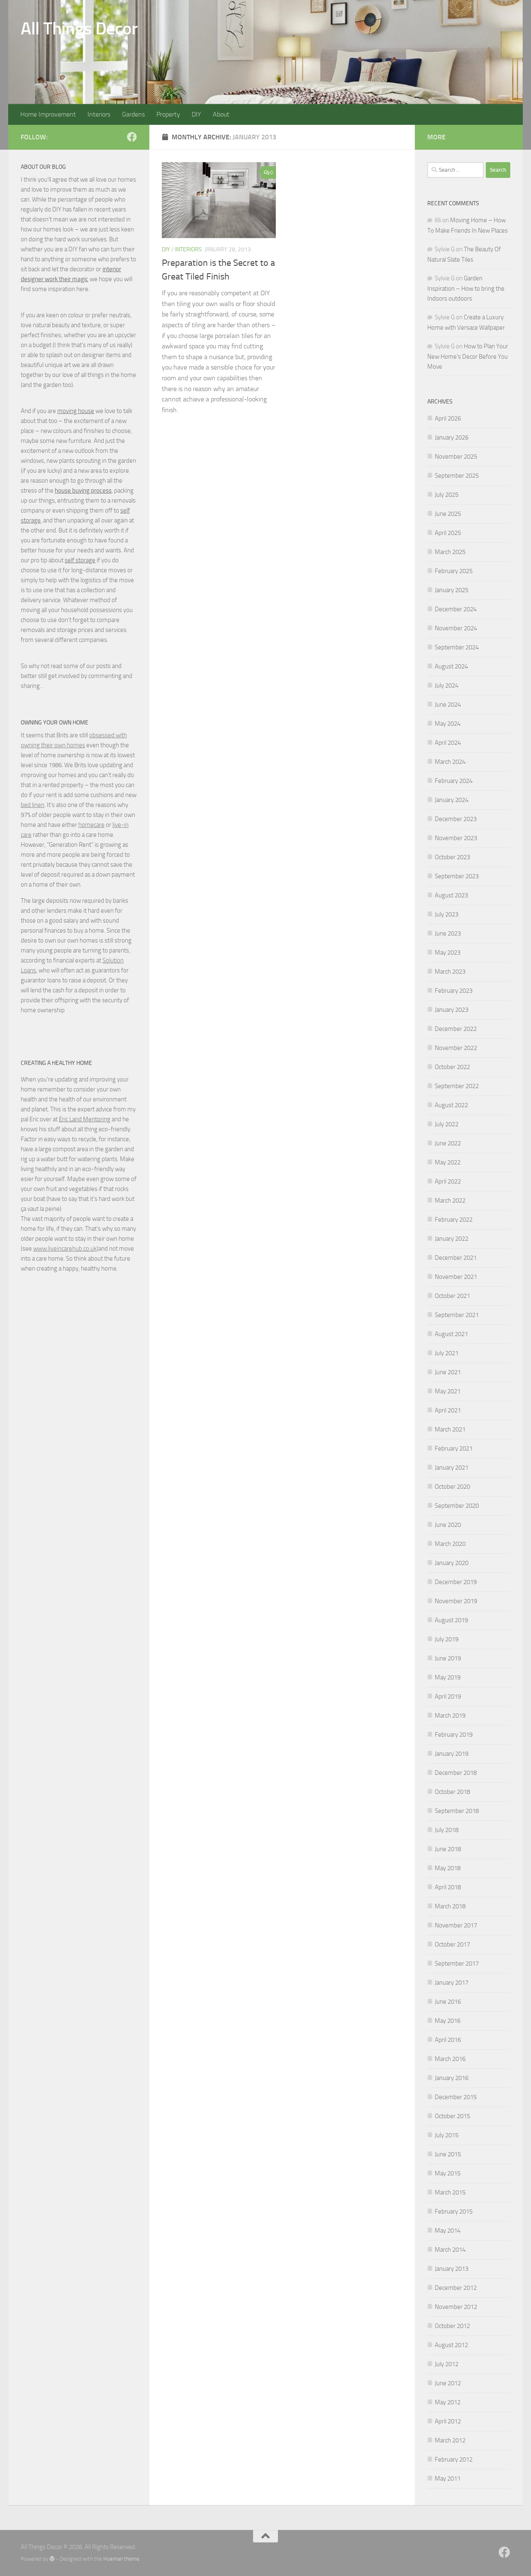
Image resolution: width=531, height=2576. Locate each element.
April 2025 (448, 533)
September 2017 (457, 1963)
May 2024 (447, 723)
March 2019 (450, 1715)
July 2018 (446, 1830)
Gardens (133, 114)
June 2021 (448, 1372)
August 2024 (451, 666)
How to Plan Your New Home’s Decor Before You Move (467, 356)
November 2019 (456, 1601)
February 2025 (454, 571)
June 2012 (448, 2383)
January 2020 (451, 1563)
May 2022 (447, 1162)
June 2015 (448, 2154)
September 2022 (457, 1086)
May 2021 (447, 1391)
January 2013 (451, 2268)
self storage (80, 560)
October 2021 (452, 1296)
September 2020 (457, 1505)
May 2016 (447, 2020)
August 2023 (451, 895)
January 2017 (451, 1982)
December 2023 (456, 819)
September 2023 (457, 876)
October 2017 (452, 1944)
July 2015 (446, 2135)
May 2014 (447, 2230)
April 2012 (448, 2421)
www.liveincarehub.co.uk (65, 1248)
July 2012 (446, 2364)
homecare (91, 825)
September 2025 (457, 475)
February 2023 (454, 990)
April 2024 (448, 742)
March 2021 (450, 1429)
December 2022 (456, 1029)
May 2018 (447, 1868)
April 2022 (448, 1181)
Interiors (99, 114)
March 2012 (450, 2440)
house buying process (83, 490)
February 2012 (454, 2459)
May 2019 (447, 1677)
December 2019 (456, 1582)
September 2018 (457, 1811)
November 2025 (456, 456)
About (221, 114)
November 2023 (456, 838)
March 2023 (450, 971)
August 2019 (451, 1620)
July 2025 (446, 494)
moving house (75, 411)
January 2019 (451, 1753)
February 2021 (454, 1448)
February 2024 (454, 781)
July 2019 (446, 1639)
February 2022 (454, 1219)
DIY (196, 114)
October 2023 (452, 857)
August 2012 (451, 2345)
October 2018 (452, 1792)
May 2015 (447, 2173)
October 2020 (452, 1486)
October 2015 (452, 2116)
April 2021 (448, 1410)
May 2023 (447, 952)
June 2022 (448, 1143)
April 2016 (448, 2040)
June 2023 (448, 933)
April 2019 (448, 1696)
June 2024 (448, 704)
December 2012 (456, 2288)
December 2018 (456, 1772)
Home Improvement (48, 114)
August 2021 (451, 1334)
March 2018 (450, 1906)
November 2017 (456, 1925)
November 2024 (456, 628)
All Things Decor (79, 28)
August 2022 (451, 1105)
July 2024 (446, 685)
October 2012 (452, 2326)
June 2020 (448, 1525)
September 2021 (457, 1315)
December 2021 (456, 1257)
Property (168, 114)
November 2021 (456, 1277)
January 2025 (451, 590)
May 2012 (447, 2402)
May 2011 (447, 2478)
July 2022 (446, 1124)
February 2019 (454, 1734)
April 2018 (448, 1887)
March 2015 (450, 2192)
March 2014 (450, 2249)
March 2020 (450, 1544)
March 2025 (450, 552)
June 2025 (448, 514)
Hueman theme (121, 2559)
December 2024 (456, 609)
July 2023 (446, 914)
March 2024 (450, 762)
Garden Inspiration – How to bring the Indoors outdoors (465, 288)
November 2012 (456, 2307)
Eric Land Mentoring (84, 1119)
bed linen (32, 805)
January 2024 (451, 800)
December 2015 (456, 2097)
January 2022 (451, 1238)
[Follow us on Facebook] (132, 137)
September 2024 (457, 647)
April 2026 (448, 418)
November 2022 (456, 1048)
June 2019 (448, 1658)
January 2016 (451, 2078)
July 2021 (446, 1353)
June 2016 (448, 2001)
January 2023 (451, 1009)
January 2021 (451, 1467)
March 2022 (450, 1200)
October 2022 (452, 1067)
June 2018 (448, 1849)
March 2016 (450, 2059)
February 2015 (454, 2211)
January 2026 (451, 437)
